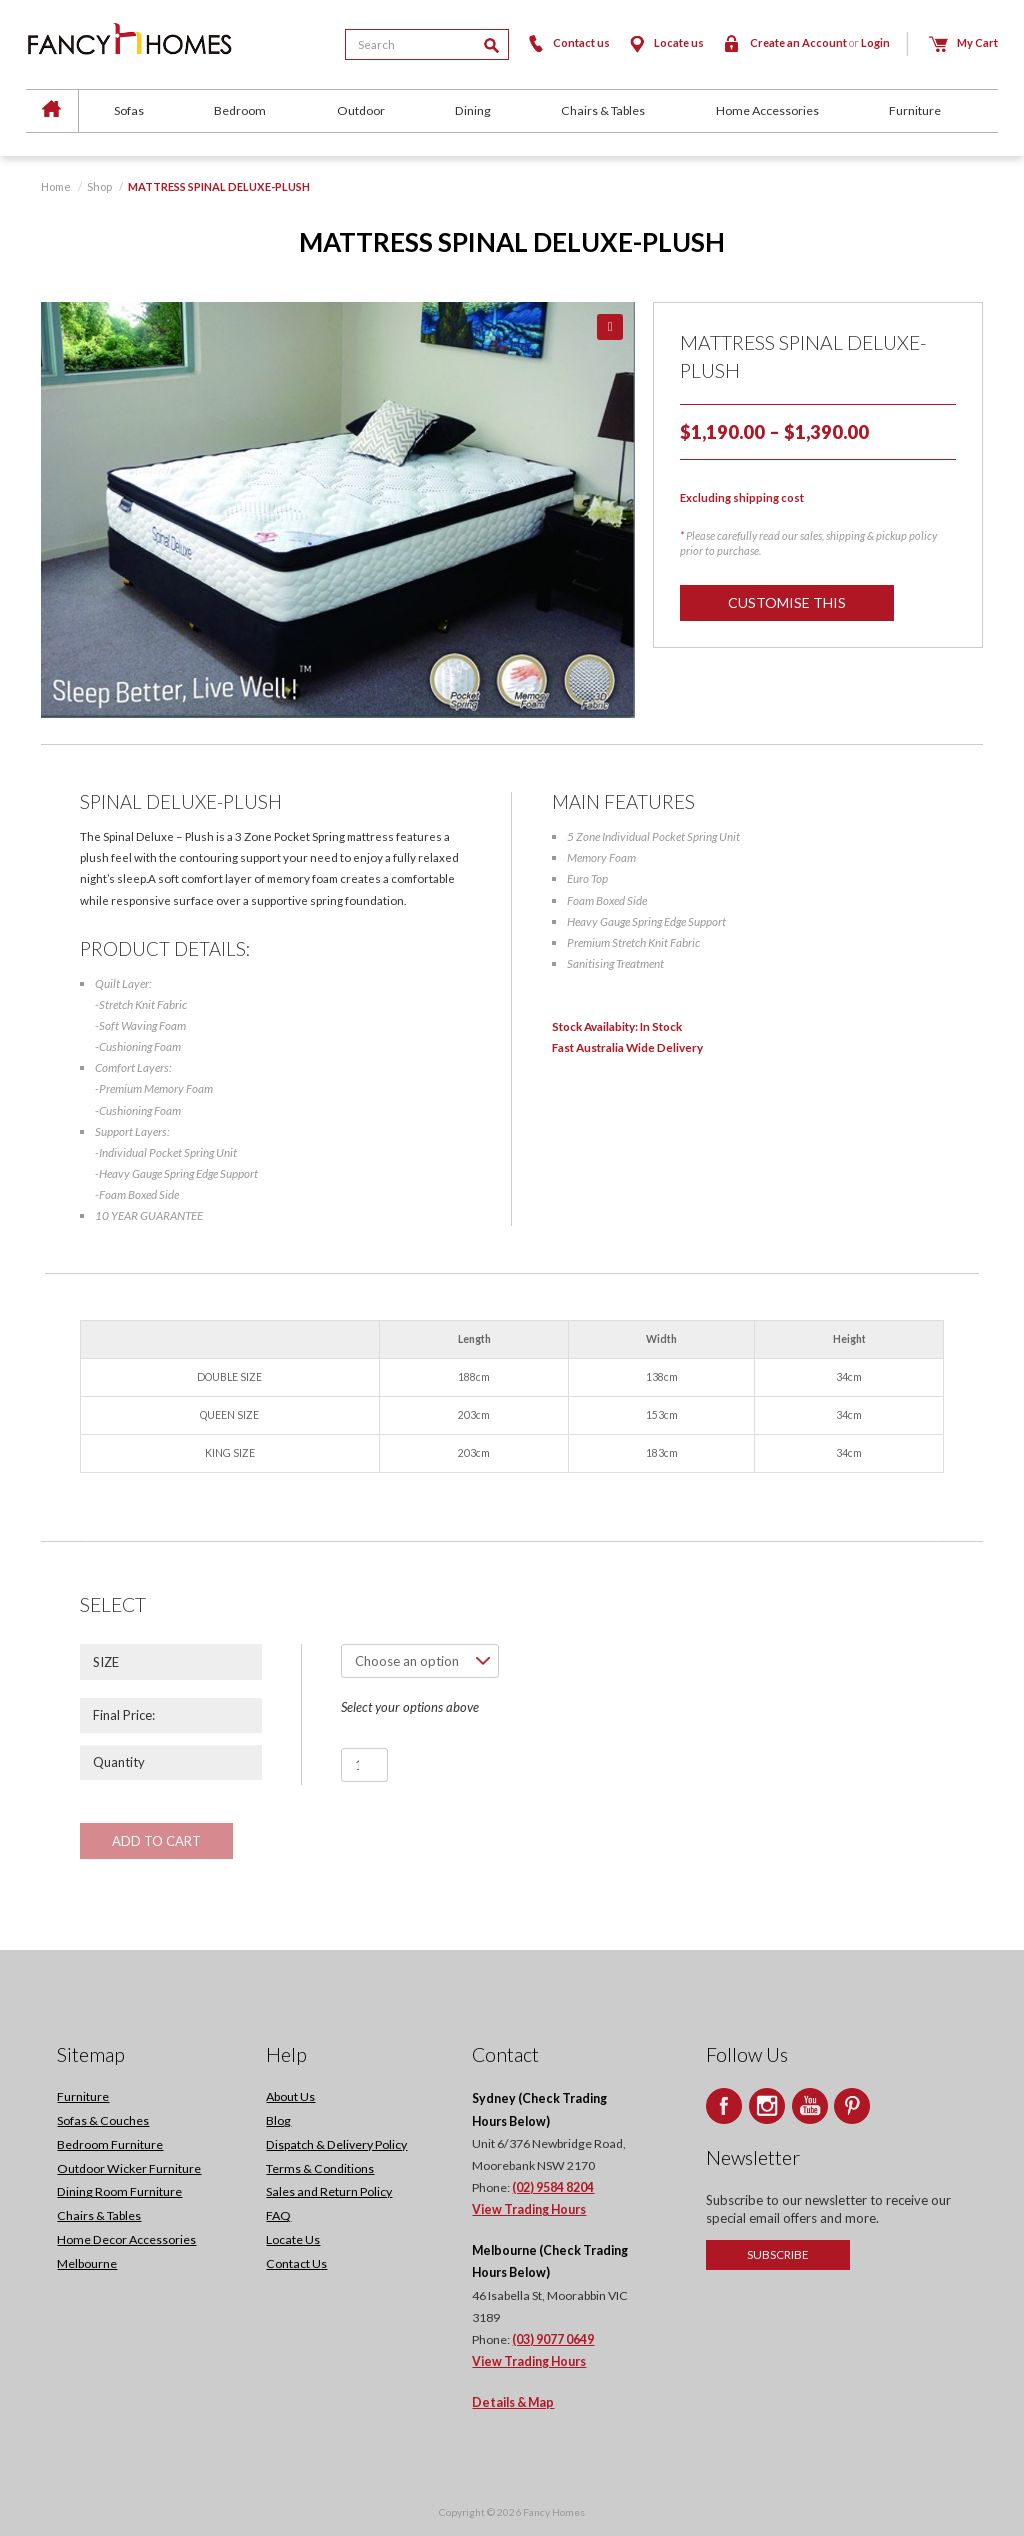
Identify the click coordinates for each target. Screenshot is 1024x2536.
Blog (278, 2121)
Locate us (665, 42)
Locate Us (293, 2240)
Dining (473, 110)
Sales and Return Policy (329, 2192)
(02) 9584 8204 (553, 2188)
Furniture (915, 110)
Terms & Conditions (320, 2168)
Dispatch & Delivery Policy (336, 2145)
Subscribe (778, 2255)
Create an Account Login (806, 42)
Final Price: (124, 1715)
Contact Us (296, 2264)
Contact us (567, 42)
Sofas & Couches (103, 2121)
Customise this (788, 602)
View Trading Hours (529, 2210)
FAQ (278, 2216)
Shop (99, 186)
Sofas (129, 110)
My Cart (963, 42)
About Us (290, 2097)
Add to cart (156, 1842)
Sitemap (91, 2055)
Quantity (119, 1762)
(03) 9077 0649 (553, 2340)
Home (56, 186)
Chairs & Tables (603, 110)
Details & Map (513, 2403)
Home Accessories (767, 110)
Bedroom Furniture (110, 2145)
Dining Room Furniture (119, 2192)
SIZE (106, 1662)
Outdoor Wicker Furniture (129, 2168)
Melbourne (87, 2264)
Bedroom (240, 110)
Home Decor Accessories (126, 2240)
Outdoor (361, 110)
